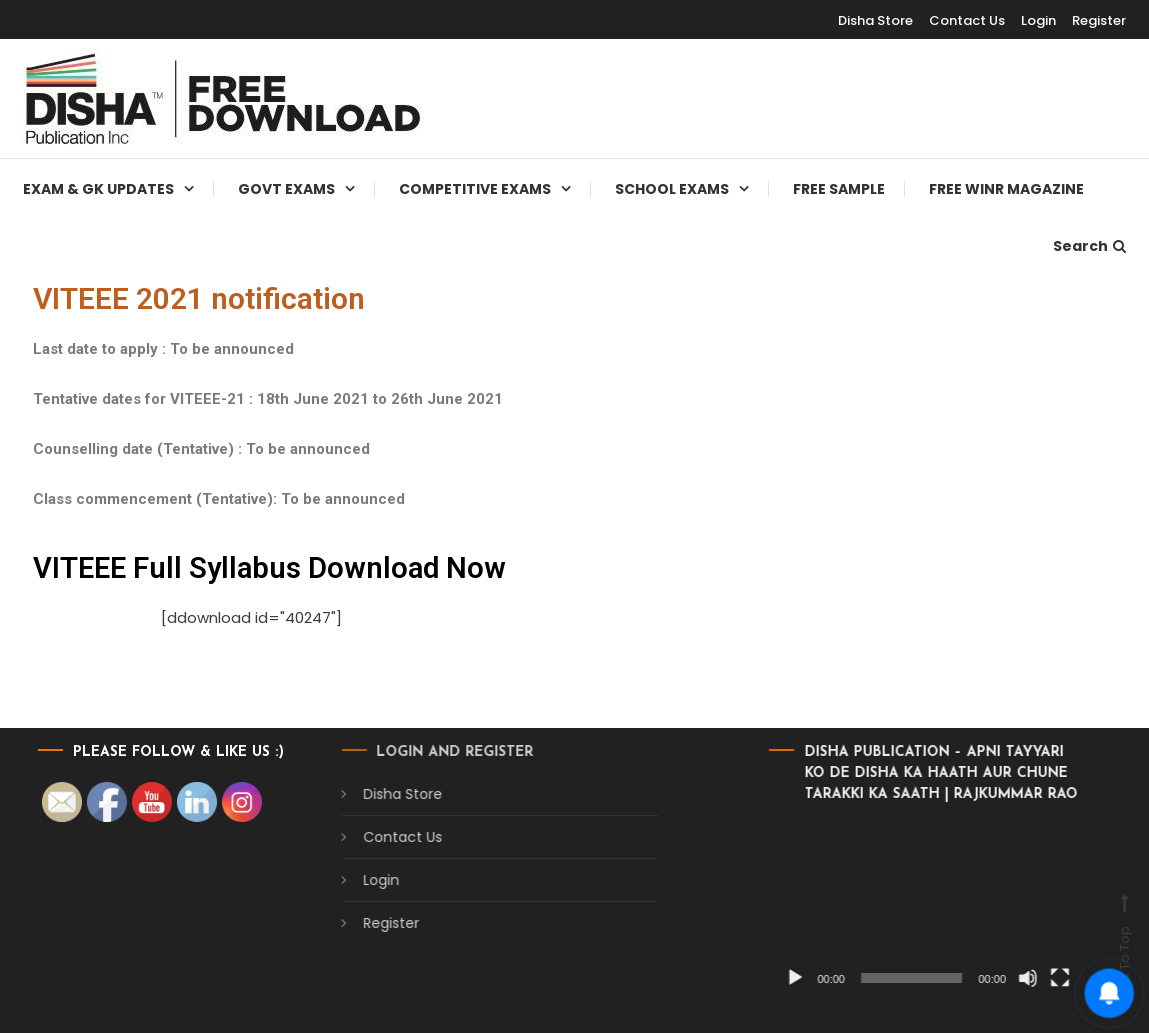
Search (1089, 246)
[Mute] (896, 978)
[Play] (663, 978)
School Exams (672, 189)
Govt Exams (286, 189)
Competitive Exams (475, 189)
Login (1038, 20)
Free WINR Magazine (1006, 189)
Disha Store (875, 20)
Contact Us (967, 20)
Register (1099, 20)
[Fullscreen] (928, 978)
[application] (795, 909)
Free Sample (839, 189)
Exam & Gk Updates (98, 189)
